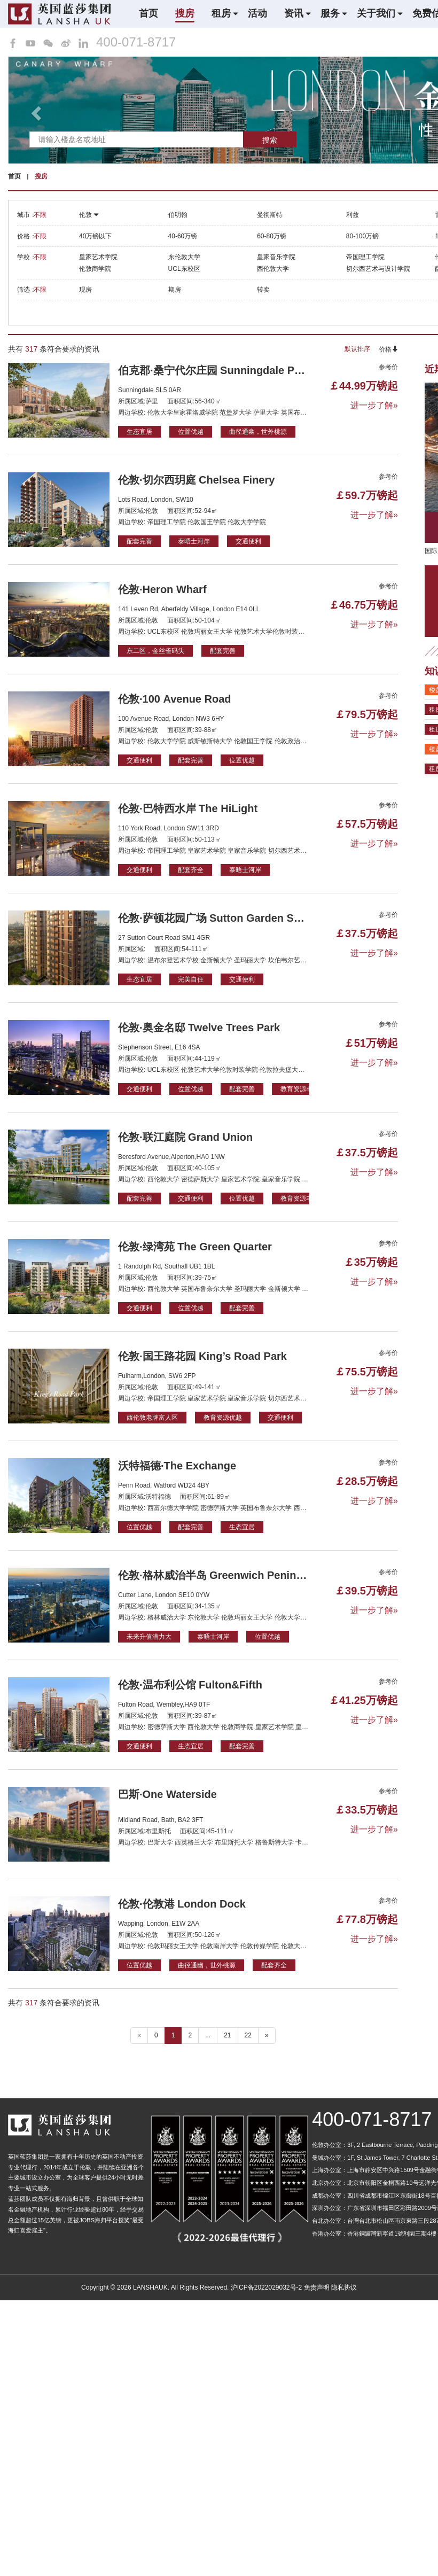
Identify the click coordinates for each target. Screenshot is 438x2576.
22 (248, 2035)
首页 (148, 13)
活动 (257, 13)
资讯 (293, 13)
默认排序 (357, 349)
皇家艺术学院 (98, 257)
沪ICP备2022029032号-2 (266, 2287)
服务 (330, 13)
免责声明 (317, 2287)
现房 (85, 289)
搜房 (184, 13)
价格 (388, 349)
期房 (174, 289)
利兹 (352, 215)
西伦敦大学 (273, 269)
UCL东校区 (184, 269)
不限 (40, 215)
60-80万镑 (271, 236)
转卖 (263, 289)
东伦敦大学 (184, 257)
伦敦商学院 (95, 269)
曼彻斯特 (270, 215)
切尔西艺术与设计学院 (378, 269)
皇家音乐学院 (276, 257)
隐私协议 (344, 2287)
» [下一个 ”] (267, 2035)
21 (227, 2035)
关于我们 (376, 13)
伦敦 (89, 215)
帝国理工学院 (365, 257)
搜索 (269, 140)
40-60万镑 (183, 236)
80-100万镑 (362, 236)
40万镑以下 (95, 236)
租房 (221, 13)
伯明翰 (177, 215)
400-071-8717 (136, 42)
